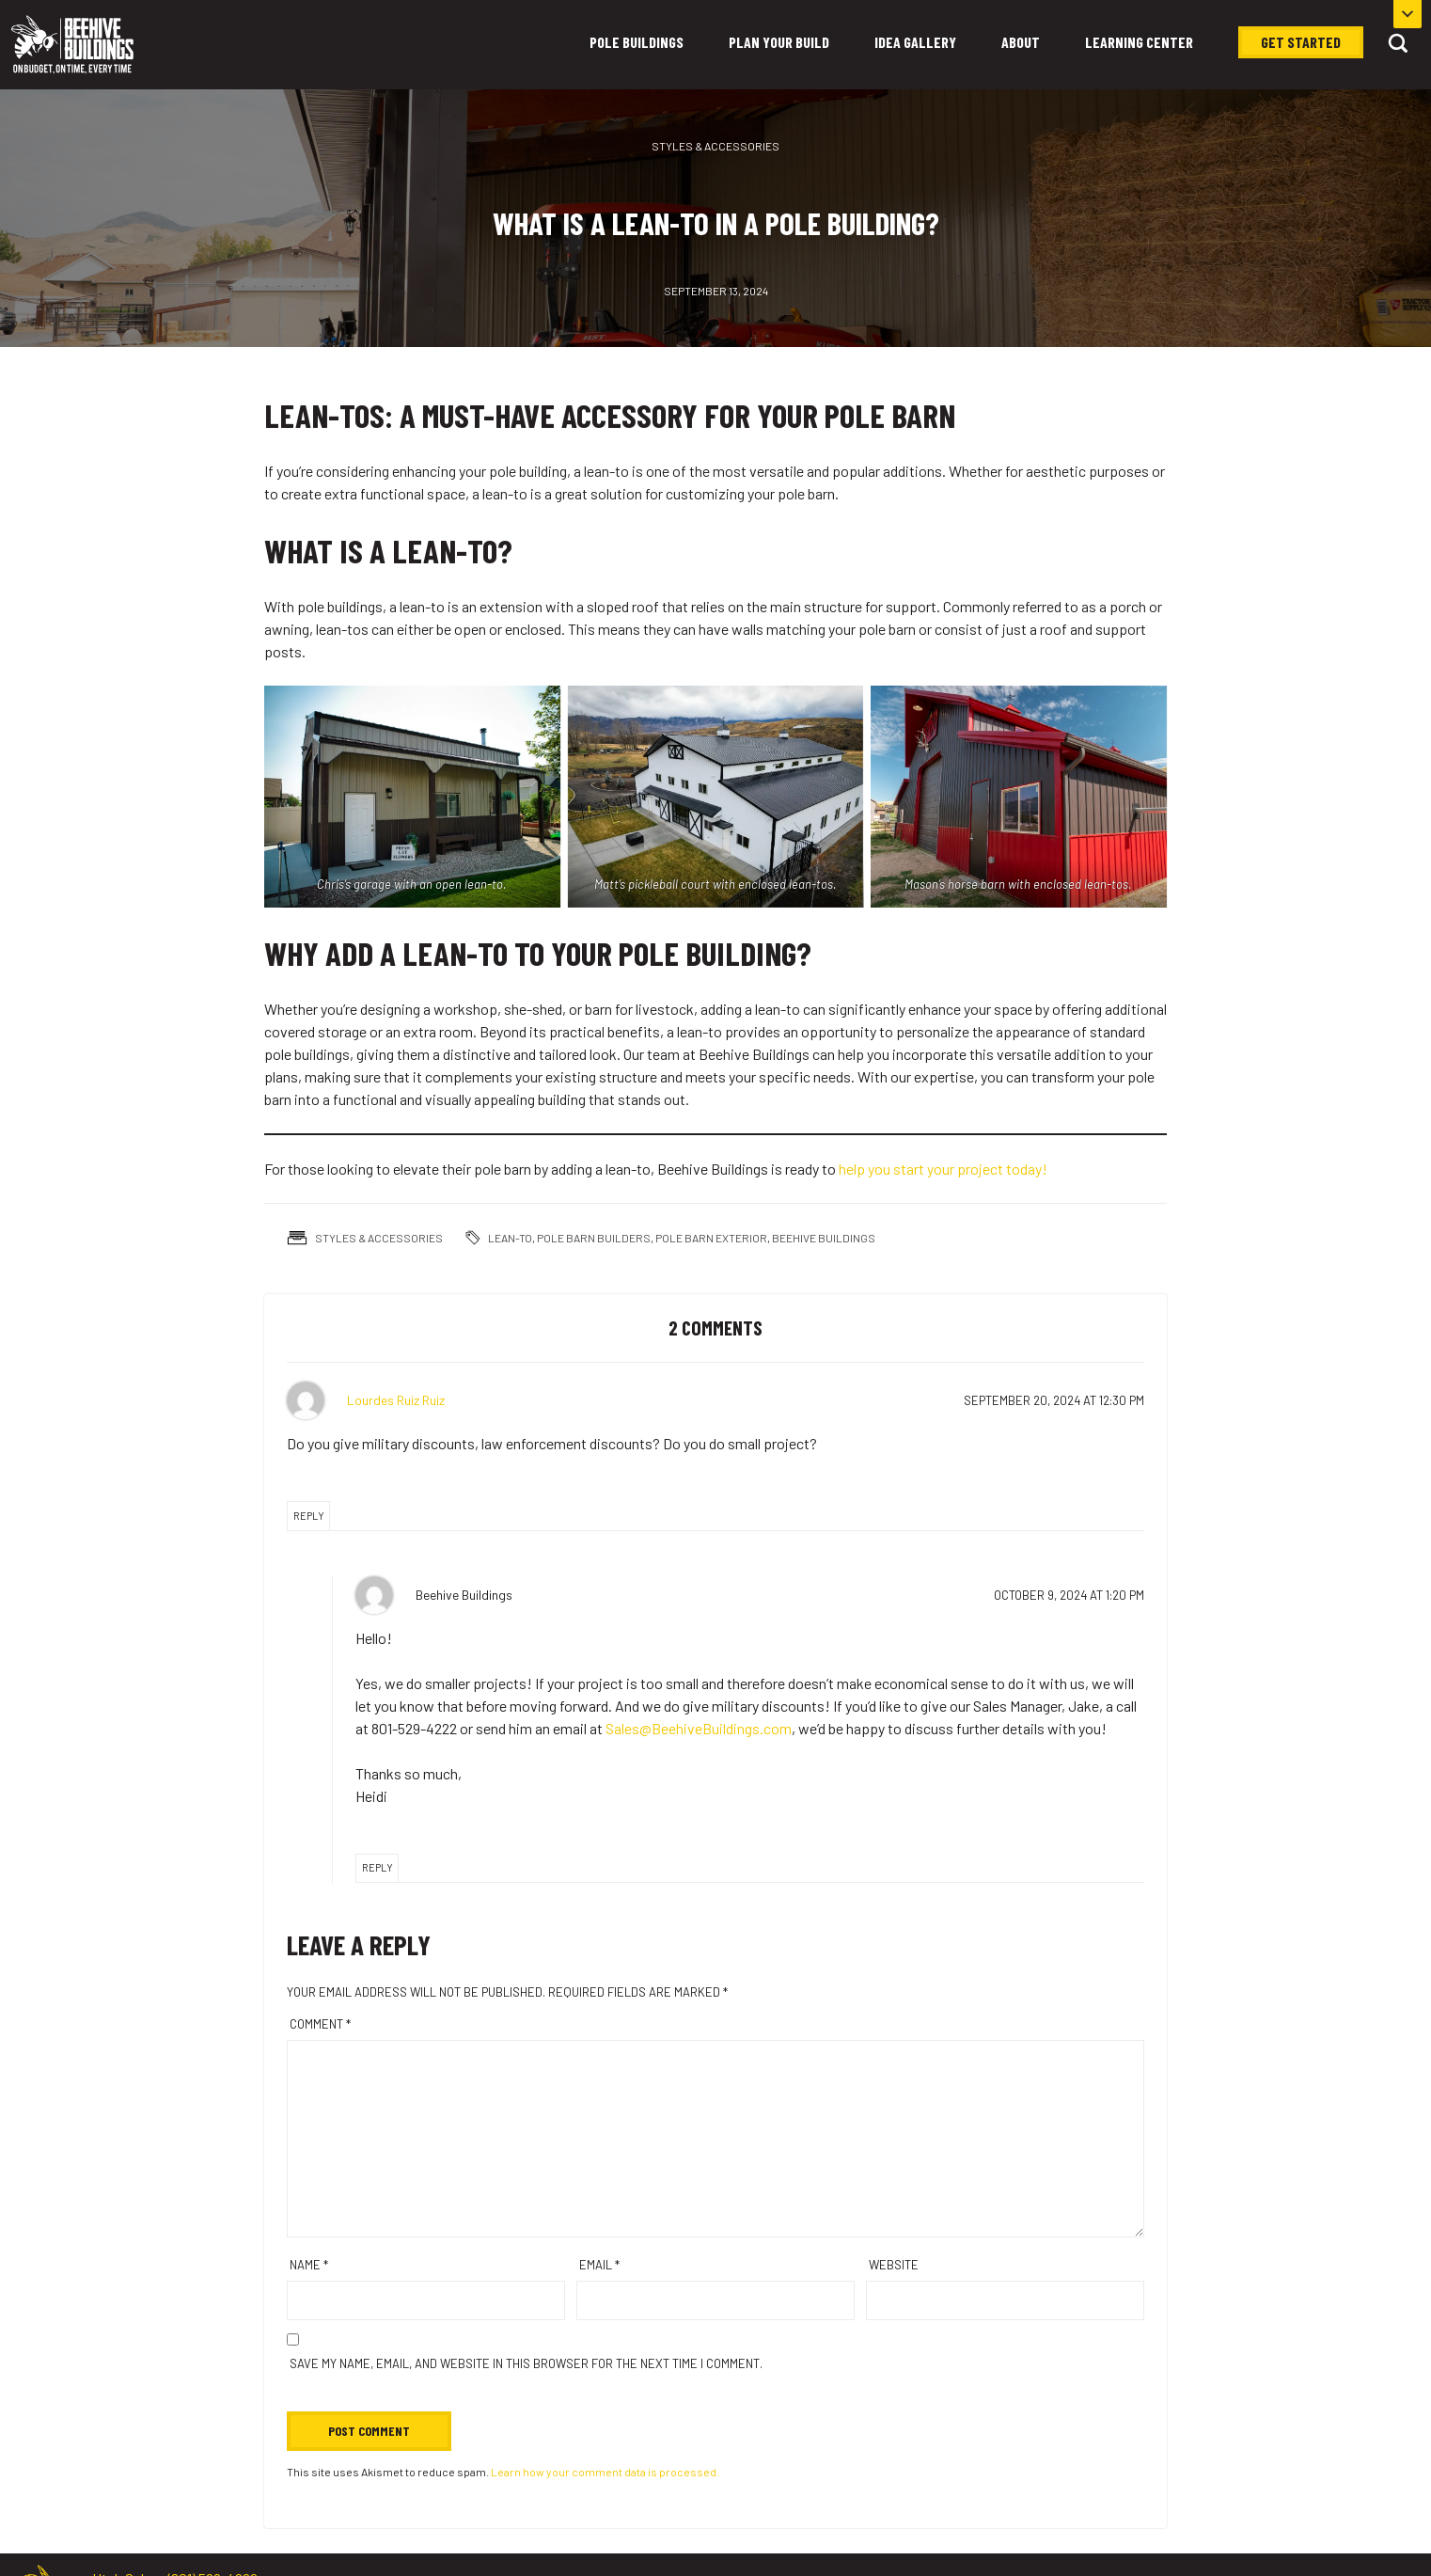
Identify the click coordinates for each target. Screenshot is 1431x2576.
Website (894, 2264)
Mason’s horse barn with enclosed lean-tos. (1019, 884)
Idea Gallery (915, 42)
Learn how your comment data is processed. (605, 2471)
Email (599, 2264)
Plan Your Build (779, 42)
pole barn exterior (711, 1237)
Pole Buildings (637, 42)
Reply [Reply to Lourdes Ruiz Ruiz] (308, 1515)
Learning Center (1139, 42)
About (1020, 42)
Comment (320, 2023)
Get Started (1301, 42)
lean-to (510, 1237)
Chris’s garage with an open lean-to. (412, 884)
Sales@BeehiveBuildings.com (698, 1728)
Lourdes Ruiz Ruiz (396, 1400)
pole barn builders (594, 1237)
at (1054, 1400)
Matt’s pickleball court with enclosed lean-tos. (715, 884)
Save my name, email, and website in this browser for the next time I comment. (526, 2363)
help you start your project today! (943, 1168)
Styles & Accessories (715, 145)
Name (309, 2264)
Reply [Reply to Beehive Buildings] (377, 1867)
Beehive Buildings (823, 1237)
